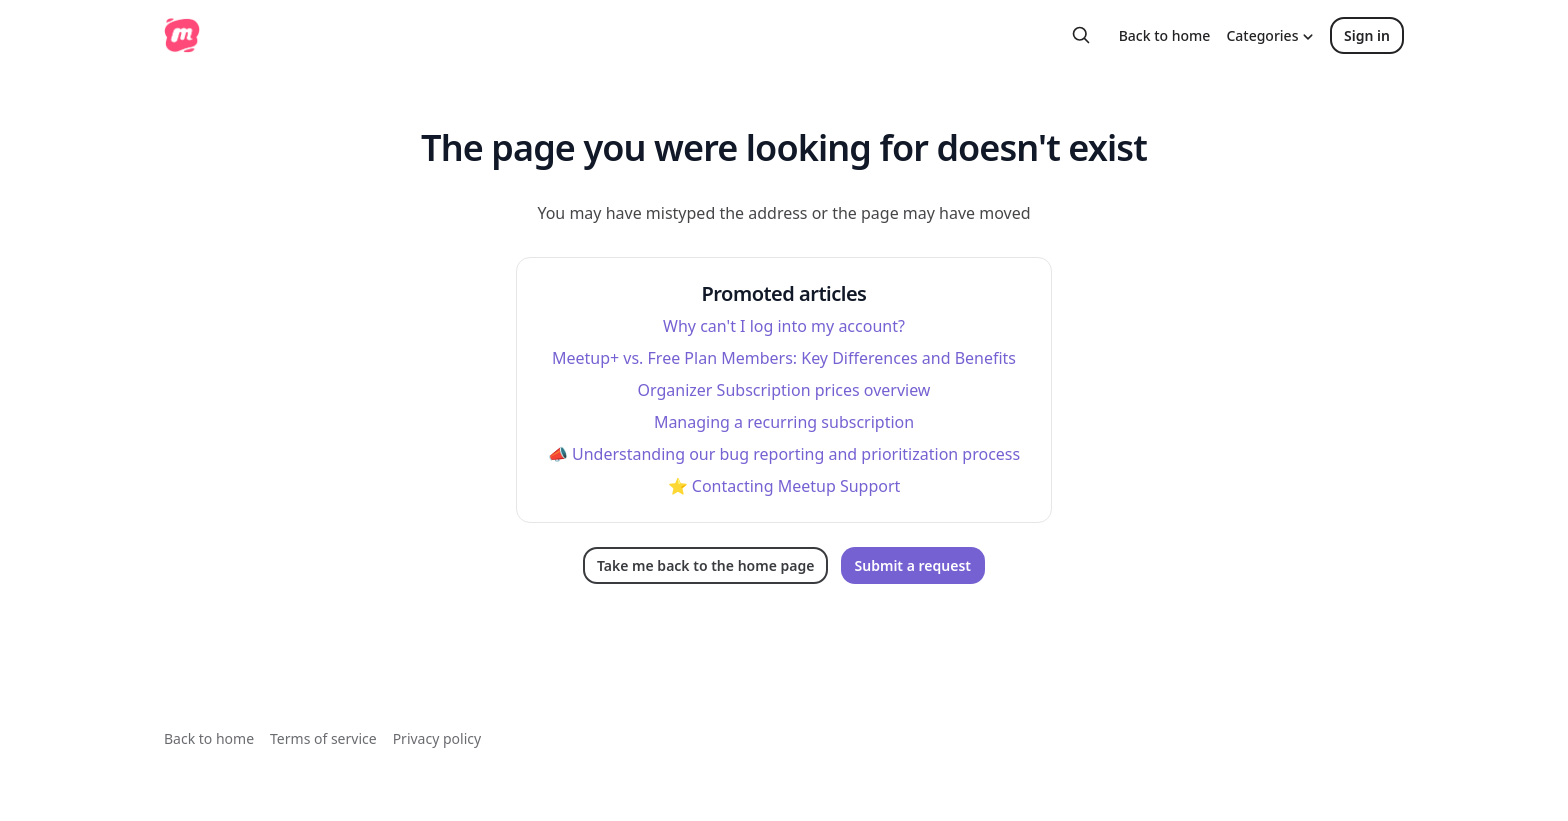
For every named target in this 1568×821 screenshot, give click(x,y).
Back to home (1165, 35)
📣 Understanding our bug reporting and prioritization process (784, 454)
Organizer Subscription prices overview (784, 390)
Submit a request (913, 565)
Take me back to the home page (705, 565)
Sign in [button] (1367, 35)
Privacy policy (437, 738)
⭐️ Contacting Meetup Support (784, 486)
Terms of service (323, 738)
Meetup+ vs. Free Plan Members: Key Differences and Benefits (784, 358)
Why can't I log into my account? (784, 326)
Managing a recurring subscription (784, 422)
